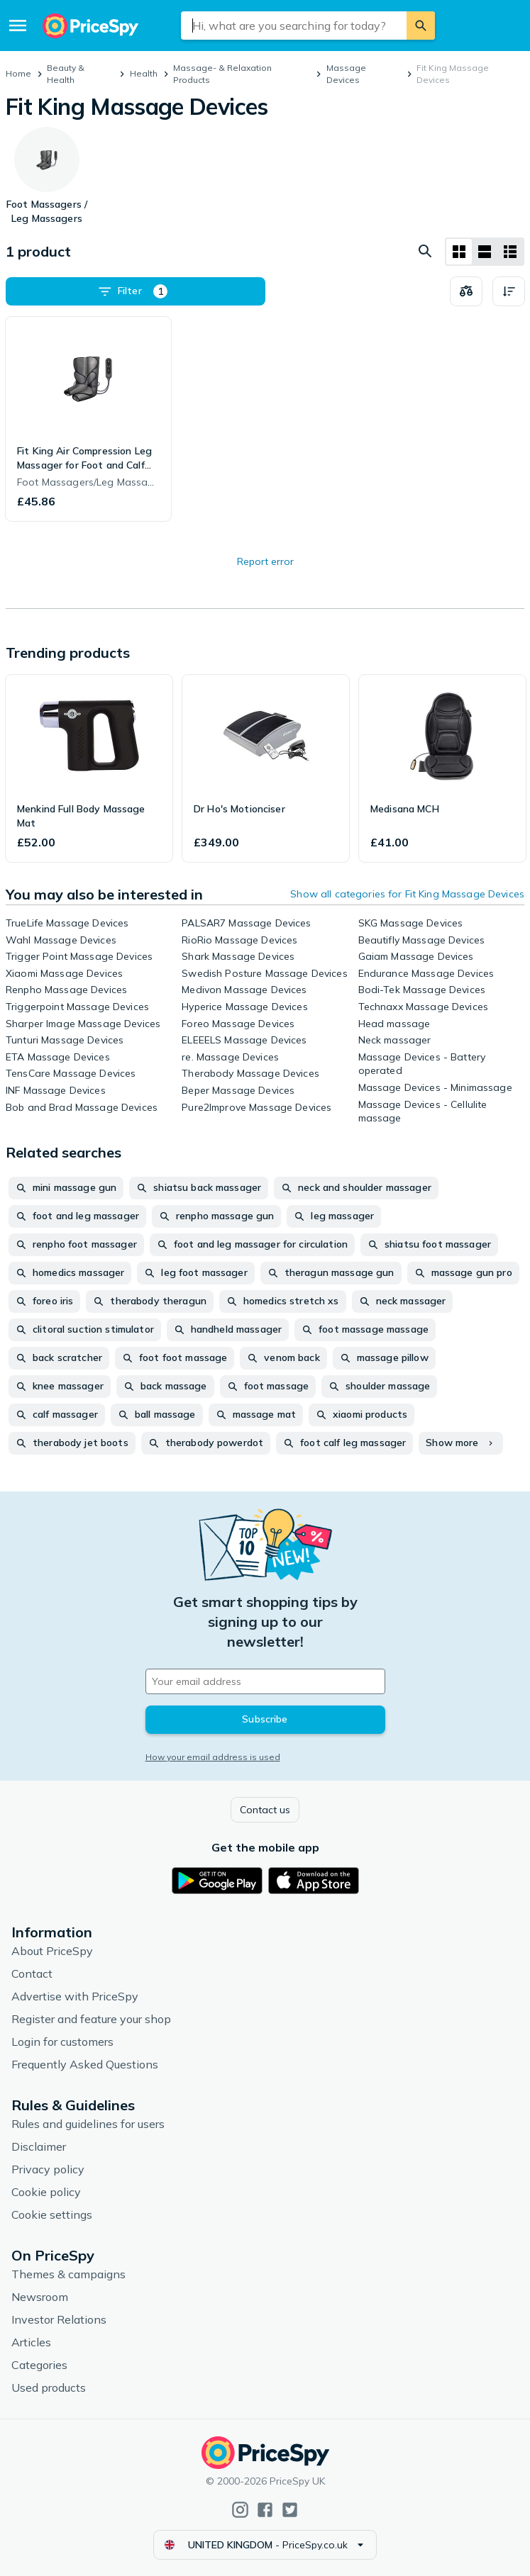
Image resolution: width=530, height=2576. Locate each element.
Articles (31, 2342)
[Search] (421, 25)
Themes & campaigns (68, 2274)
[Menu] (17, 25)
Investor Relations (58, 2319)
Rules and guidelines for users (88, 2124)
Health (144, 73)
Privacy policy (47, 2169)
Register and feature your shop (91, 2019)
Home (18, 73)
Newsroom (39, 2297)
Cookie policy (46, 2192)
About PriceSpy (52, 1951)
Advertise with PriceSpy (74, 1996)
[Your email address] (265, 1681)
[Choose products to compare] (466, 291)
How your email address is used (212, 1757)
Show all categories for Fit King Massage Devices (407, 893)
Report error (265, 561)
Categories (39, 2365)
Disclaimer (38, 2146)
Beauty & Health (65, 73)
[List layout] (484, 251)
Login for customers (62, 2041)
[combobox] (294, 25)
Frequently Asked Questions (84, 2064)
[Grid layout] (459, 251)
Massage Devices (346, 73)
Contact (32, 1973)
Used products (48, 2387)
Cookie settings (51, 2214)
